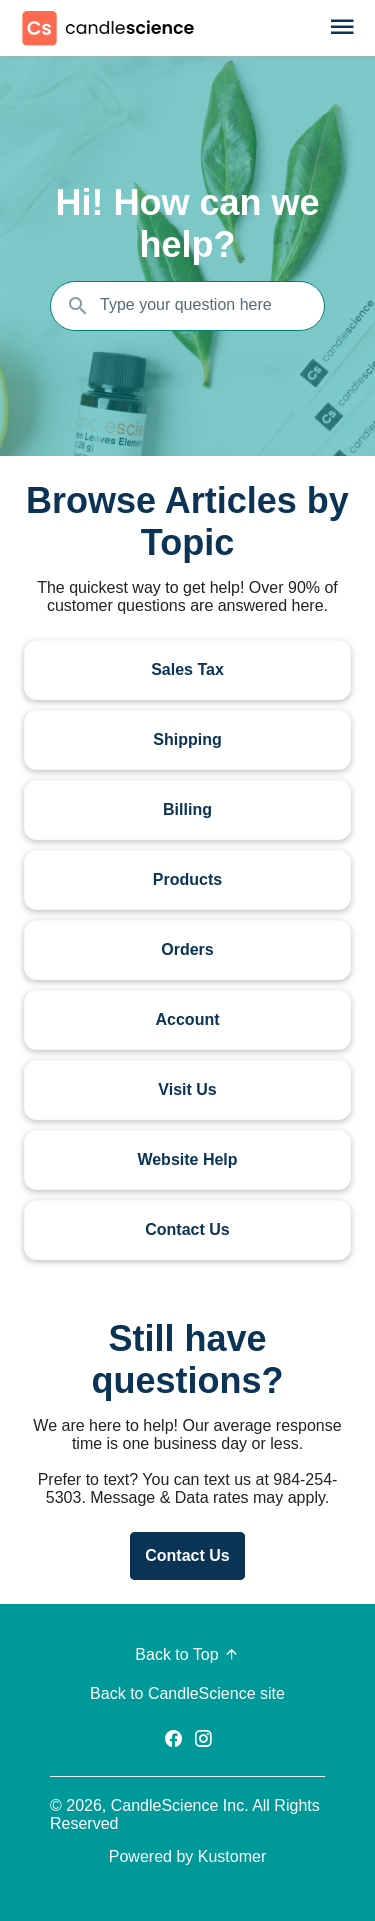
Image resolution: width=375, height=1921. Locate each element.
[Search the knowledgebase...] (187, 306)
